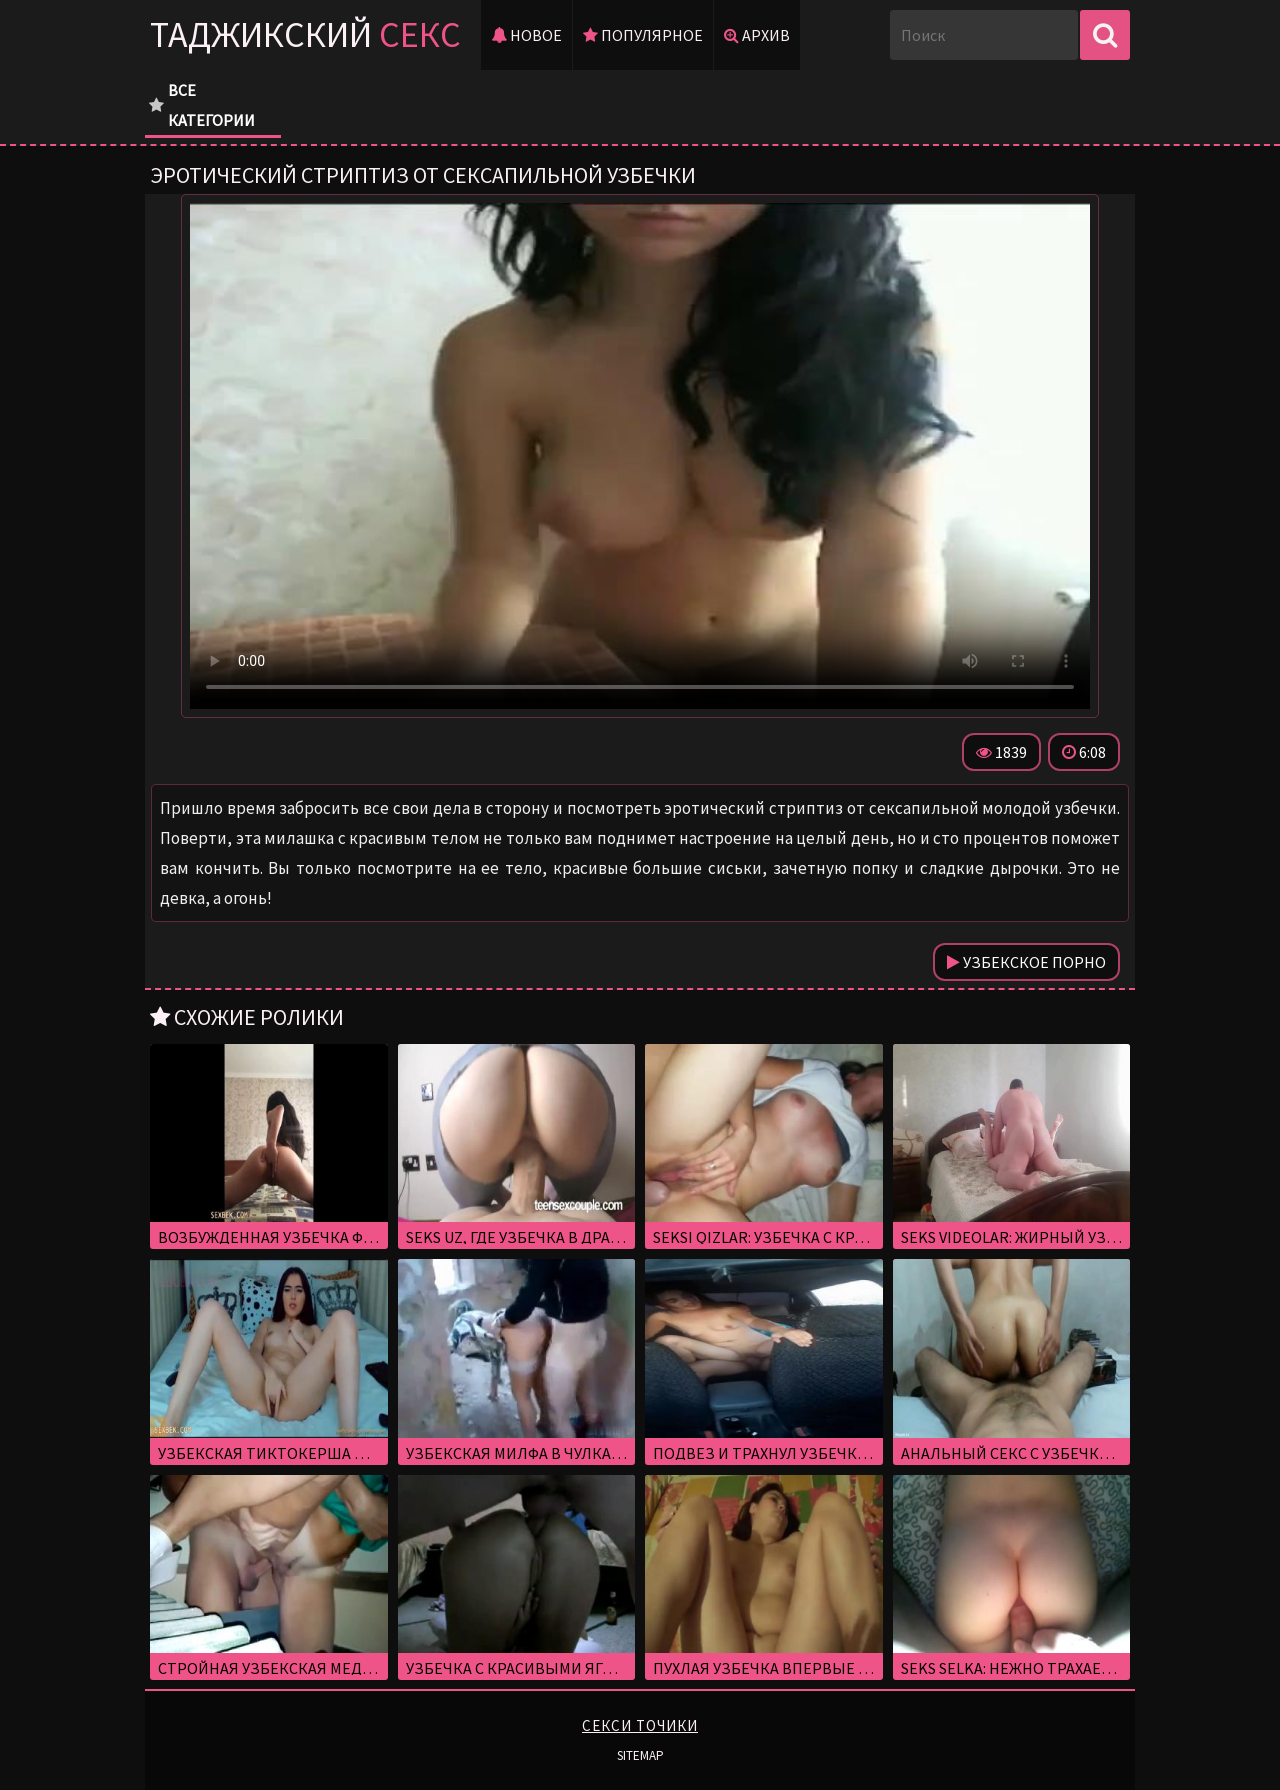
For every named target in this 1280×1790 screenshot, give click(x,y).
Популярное (643, 35)
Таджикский (305, 34)
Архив (757, 35)
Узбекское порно (1026, 962)
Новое (526, 35)
